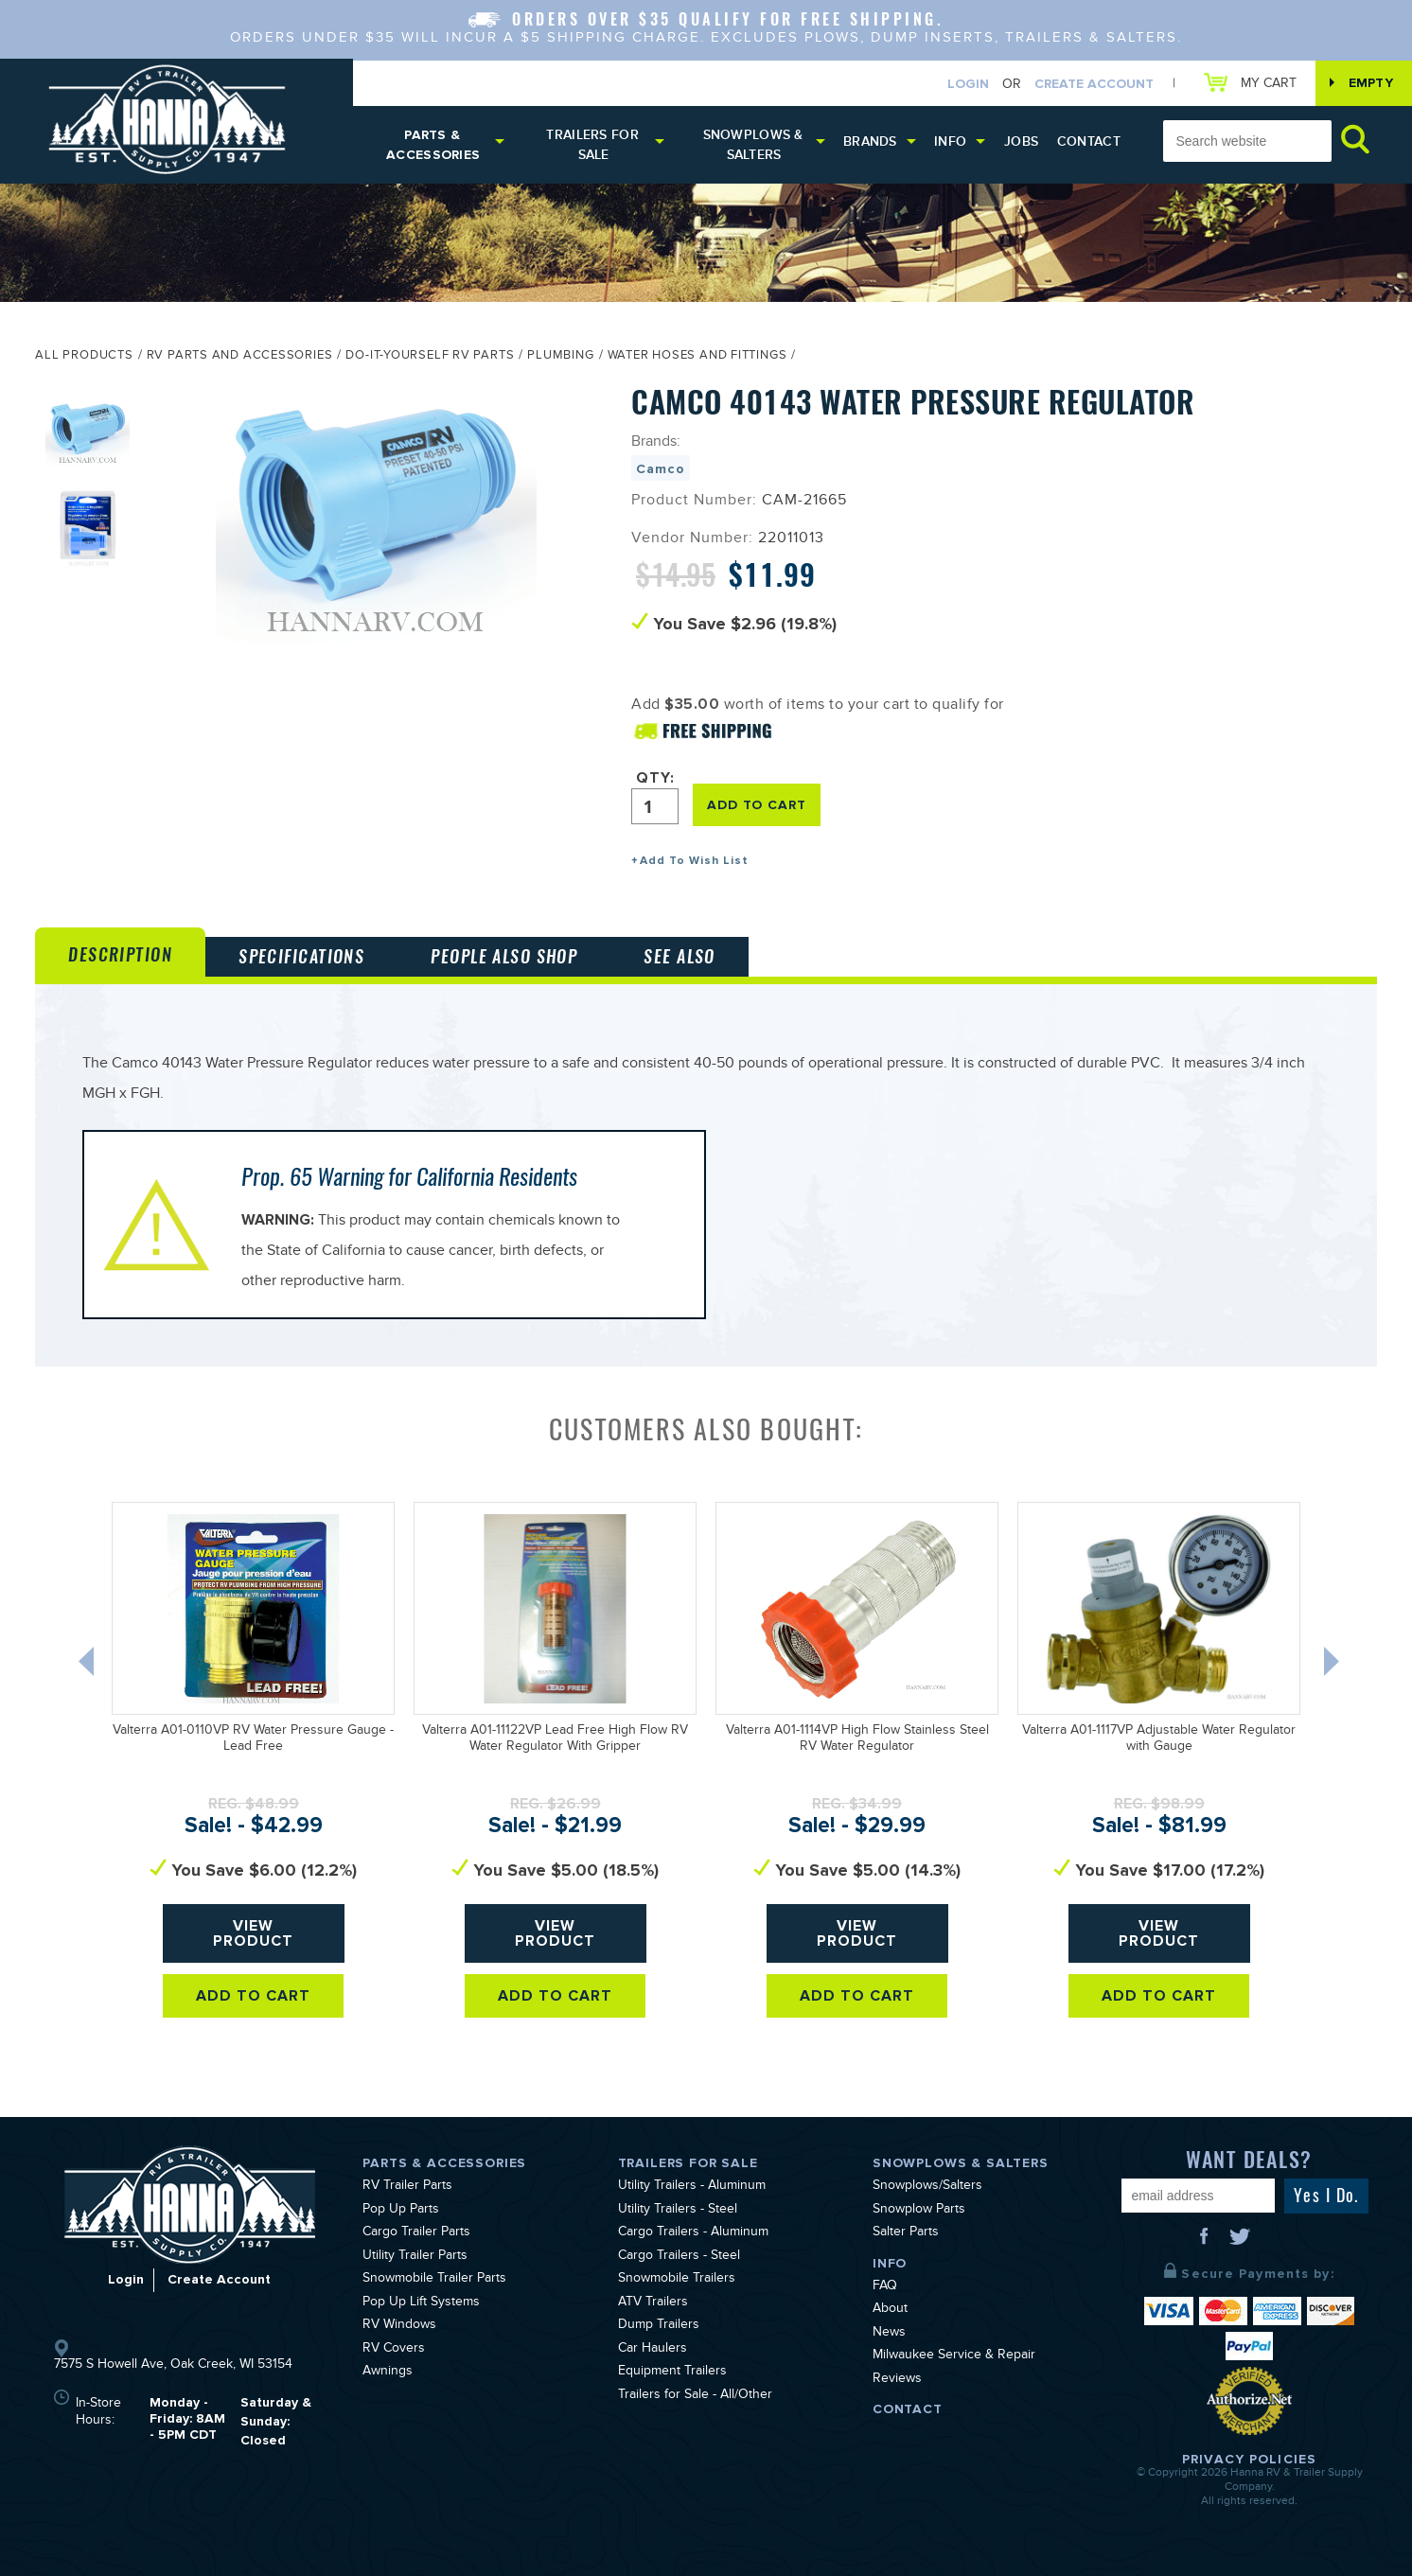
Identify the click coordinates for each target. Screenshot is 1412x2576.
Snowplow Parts (919, 2210)
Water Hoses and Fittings (697, 356)
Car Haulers (652, 2349)
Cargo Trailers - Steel (679, 2257)
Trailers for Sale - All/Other (695, 2396)
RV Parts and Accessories (240, 356)
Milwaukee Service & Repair (954, 2356)
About (890, 2310)
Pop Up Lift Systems (421, 2303)
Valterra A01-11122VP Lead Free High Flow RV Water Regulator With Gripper (555, 1739)
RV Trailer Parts (407, 2187)
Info (950, 141)
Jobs (1021, 141)
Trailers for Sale (592, 145)
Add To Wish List (694, 861)
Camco (660, 469)
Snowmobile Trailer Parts (434, 2279)
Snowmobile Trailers (676, 2279)
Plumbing (560, 356)
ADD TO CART (756, 805)
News (889, 2333)
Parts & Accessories (433, 145)
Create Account (1094, 84)
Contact (1089, 141)
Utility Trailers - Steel (677, 2210)
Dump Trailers (658, 2326)
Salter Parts (906, 2233)
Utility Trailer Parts (415, 2257)
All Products (83, 356)
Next (1333, 1666)
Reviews (897, 2380)
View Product (253, 1933)
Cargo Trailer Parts (416, 2233)
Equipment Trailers (672, 2372)
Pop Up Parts (400, 2210)
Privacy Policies (1249, 2459)
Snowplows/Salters (927, 2187)
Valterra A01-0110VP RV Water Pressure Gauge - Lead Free (253, 1739)
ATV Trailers (653, 2303)
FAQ (885, 2287)
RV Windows (399, 2326)
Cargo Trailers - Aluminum (693, 2233)
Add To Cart (253, 1995)
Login (968, 84)
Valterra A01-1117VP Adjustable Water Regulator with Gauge (1159, 1739)
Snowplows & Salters (753, 145)
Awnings (387, 2372)
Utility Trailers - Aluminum (692, 2187)
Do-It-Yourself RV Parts (429, 356)
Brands (870, 141)
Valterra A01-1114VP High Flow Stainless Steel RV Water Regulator (857, 1739)
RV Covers (393, 2349)
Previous (88, 1666)
